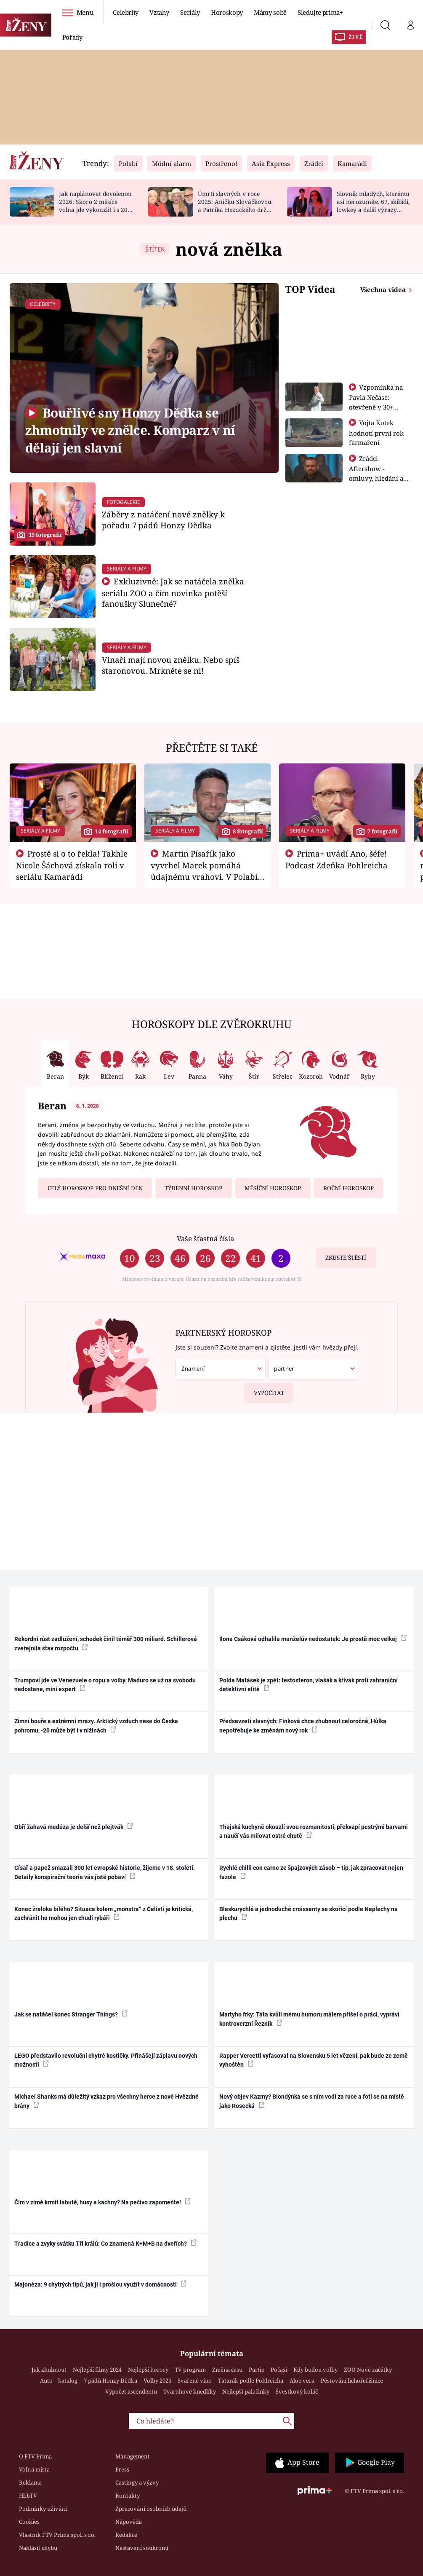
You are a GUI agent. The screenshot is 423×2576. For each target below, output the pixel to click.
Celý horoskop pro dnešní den (95, 1188)
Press (122, 2469)
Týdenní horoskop (193, 1188)
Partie (256, 2369)
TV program (190, 2369)
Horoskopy (227, 12)
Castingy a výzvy (137, 2482)
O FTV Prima (35, 2456)
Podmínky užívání (43, 2508)
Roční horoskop (348, 1188)
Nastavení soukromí (141, 2548)
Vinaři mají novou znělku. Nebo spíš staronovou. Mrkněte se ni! (170, 665)
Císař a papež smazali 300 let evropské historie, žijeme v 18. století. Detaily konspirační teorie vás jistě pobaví (104, 1872)
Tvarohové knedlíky (189, 2391)
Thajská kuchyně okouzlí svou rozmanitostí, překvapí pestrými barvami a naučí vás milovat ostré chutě (313, 1831)
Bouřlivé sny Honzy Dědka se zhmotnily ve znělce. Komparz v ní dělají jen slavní (130, 430)
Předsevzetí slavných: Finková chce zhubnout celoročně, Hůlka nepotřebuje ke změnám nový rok (302, 1725)
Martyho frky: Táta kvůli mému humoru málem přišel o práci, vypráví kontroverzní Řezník (309, 2019)
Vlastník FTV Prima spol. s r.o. (57, 2535)
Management (132, 2456)
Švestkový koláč (297, 2391)
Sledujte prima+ (320, 12)
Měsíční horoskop (273, 1188)
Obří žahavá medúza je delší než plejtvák (73, 1826)
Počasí (279, 2369)
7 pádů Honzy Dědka (110, 2380)
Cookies (29, 2521)
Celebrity (125, 12)
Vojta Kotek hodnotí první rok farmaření (376, 432)
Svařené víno (195, 2380)
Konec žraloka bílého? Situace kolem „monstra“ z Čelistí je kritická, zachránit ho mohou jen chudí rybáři (103, 1913)
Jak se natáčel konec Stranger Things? (71, 2014)
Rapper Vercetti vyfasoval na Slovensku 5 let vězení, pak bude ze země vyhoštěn (313, 2060)
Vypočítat (264, 1390)
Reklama (30, 2482)
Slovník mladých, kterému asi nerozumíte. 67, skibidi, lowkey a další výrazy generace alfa (373, 205)
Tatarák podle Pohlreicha (250, 2380)
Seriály (190, 12)
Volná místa (34, 2469)
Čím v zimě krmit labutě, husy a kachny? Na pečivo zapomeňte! (102, 2202)
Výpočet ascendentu (131, 2391)
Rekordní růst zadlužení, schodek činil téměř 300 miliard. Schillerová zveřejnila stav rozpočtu (105, 1643)
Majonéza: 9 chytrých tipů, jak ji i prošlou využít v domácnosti (100, 2284)
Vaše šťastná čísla (205, 1238)
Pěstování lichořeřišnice (352, 2380)
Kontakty (127, 2495)
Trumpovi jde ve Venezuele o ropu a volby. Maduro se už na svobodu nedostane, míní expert (105, 1684)
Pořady (72, 37)
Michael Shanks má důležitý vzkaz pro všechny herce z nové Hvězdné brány (106, 2101)
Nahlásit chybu (38, 2548)
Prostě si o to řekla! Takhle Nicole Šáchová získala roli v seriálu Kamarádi (72, 865)
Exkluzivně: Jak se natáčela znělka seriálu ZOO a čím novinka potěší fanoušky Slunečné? (173, 592)
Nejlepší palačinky (245, 2391)
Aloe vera (302, 2380)
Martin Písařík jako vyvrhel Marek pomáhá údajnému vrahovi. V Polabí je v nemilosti (204, 870)
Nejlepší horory (148, 2369)
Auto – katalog (58, 2380)
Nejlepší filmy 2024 (97, 2369)
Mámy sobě (270, 12)
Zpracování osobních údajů (150, 2508)
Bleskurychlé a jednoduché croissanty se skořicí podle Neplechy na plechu (308, 1913)
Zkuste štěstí (345, 1257)
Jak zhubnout (49, 2369)
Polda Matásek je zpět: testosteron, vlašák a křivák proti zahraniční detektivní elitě (308, 1684)
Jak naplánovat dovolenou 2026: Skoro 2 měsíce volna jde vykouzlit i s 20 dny (95, 205)
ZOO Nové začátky (368, 2369)
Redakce (126, 2535)
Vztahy (159, 12)
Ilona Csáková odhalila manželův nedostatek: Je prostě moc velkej (313, 1638)
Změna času (227, 2369)
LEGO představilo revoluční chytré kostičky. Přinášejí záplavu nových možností (105, 2060)
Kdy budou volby (315, 2369)
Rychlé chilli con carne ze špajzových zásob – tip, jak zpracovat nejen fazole (311, 1872)
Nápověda (128, 2521)
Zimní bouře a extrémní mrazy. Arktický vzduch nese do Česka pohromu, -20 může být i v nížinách (96, 1725)
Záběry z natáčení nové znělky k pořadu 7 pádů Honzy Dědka (163, 519)
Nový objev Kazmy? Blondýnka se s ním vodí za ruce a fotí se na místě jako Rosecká (311, 2101)
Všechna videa (383, 289)
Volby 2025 (157, 2380)
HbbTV (28, 2495)
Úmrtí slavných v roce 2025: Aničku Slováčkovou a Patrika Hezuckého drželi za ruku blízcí (235, 205)
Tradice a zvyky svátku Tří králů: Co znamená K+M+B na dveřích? (105, 2243)
